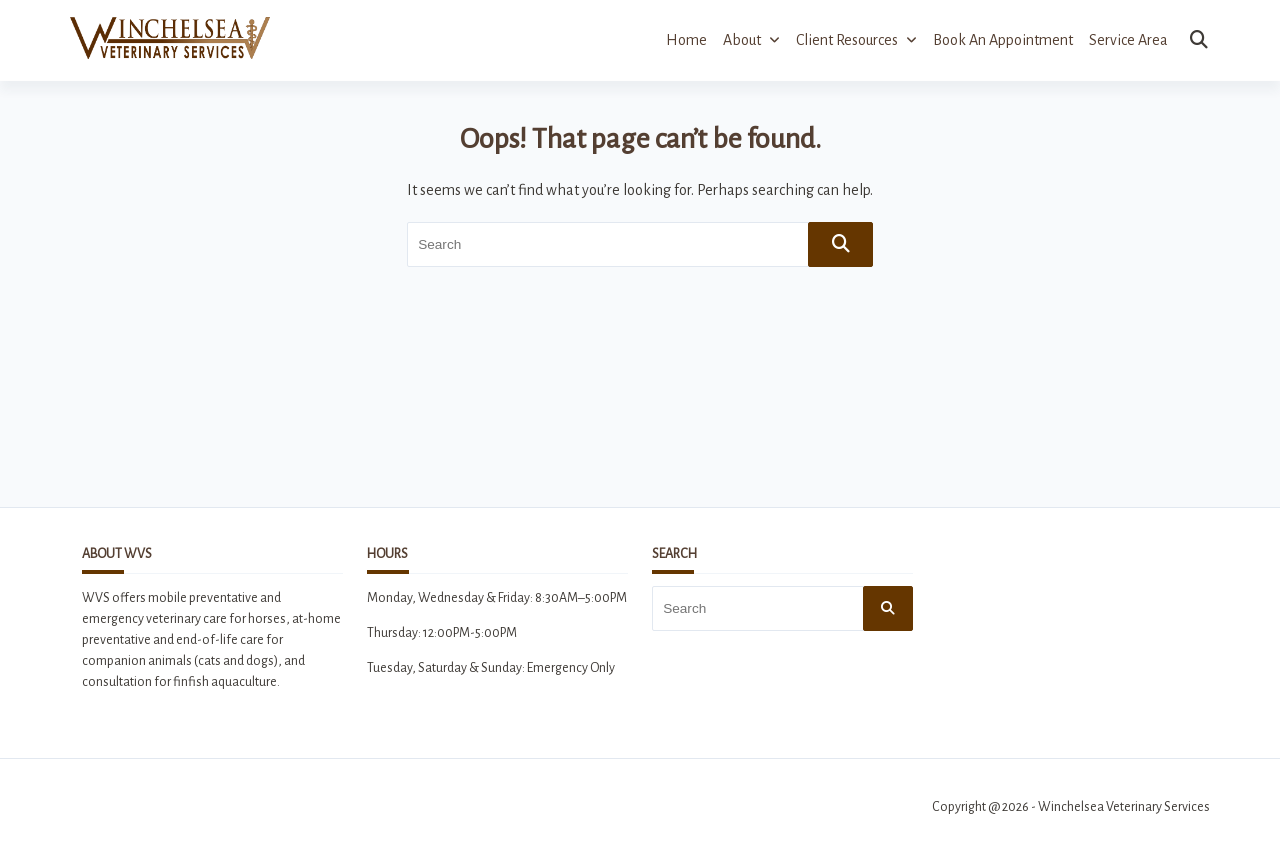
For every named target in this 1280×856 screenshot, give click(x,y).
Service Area (1128, 40)
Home (686, 40)
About (751, 40)
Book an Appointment (1003, 40)
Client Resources (856, 40)
